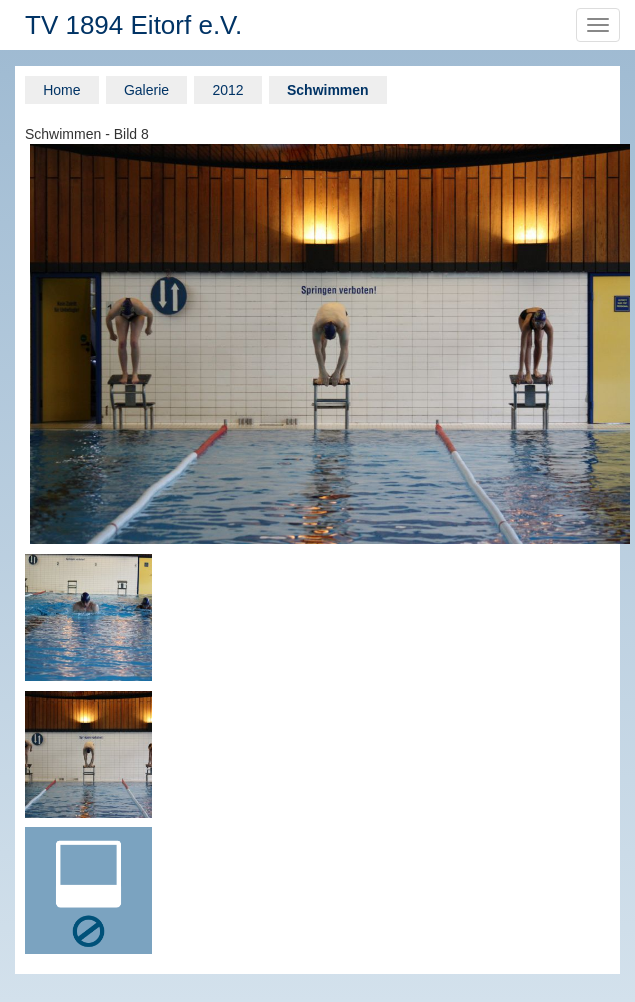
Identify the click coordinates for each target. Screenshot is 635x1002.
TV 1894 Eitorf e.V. (133, 25)
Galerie (146, 90)
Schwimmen (328, 90)
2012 (227, 90)
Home (61, 90)
